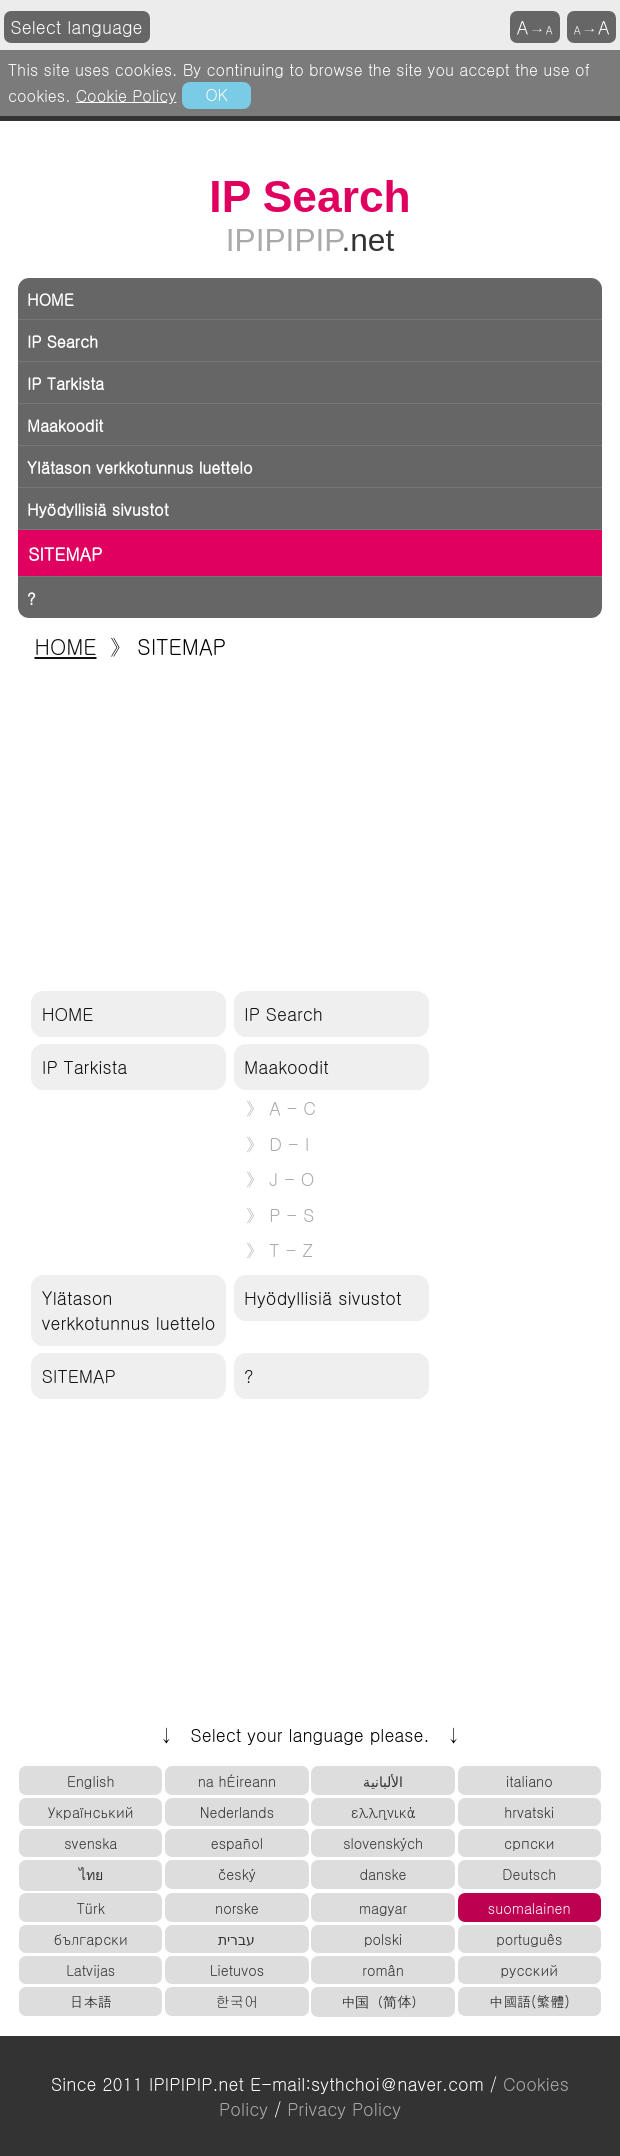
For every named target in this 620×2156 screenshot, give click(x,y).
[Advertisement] (310, 827)
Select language (77, 26)
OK (216, 94)
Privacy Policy (344, 2108)
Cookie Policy (126, 94)
